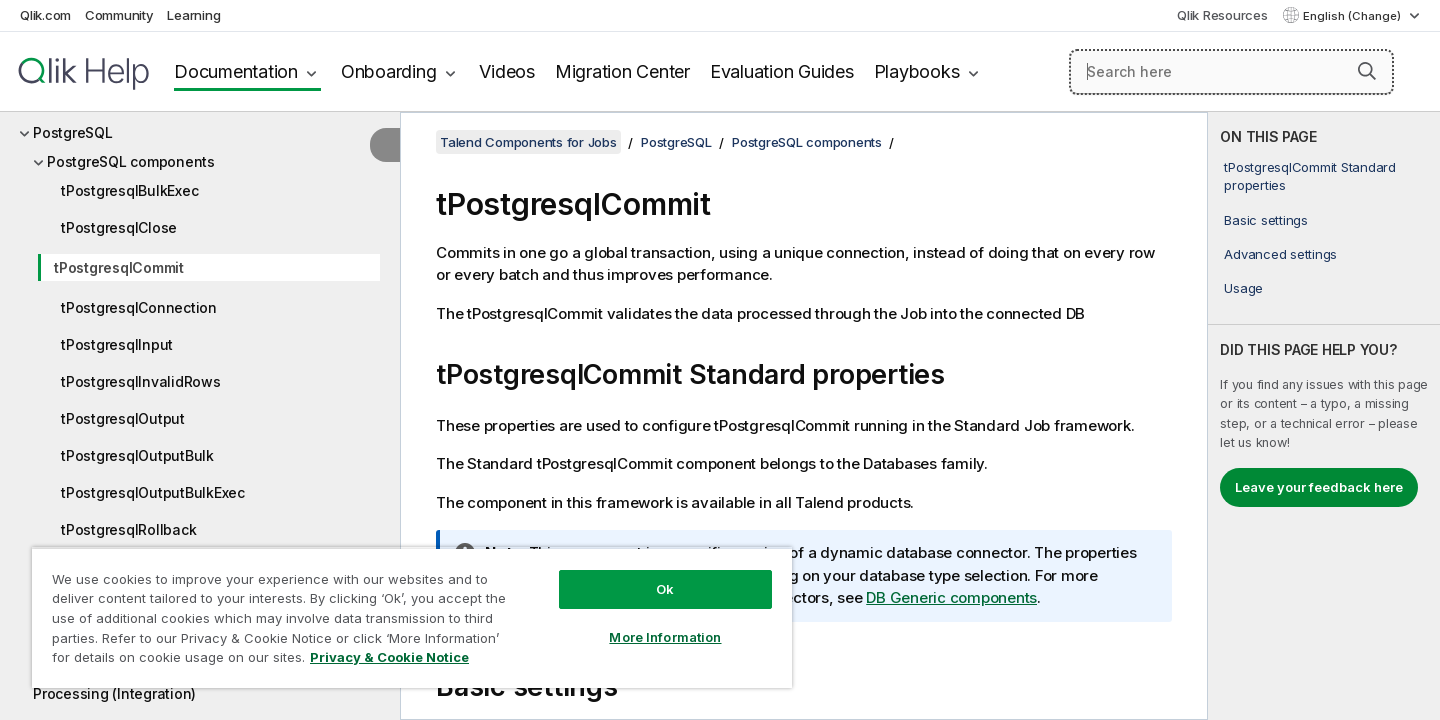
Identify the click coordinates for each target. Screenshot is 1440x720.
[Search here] (1231, 72)
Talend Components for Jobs (528, 142)
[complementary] (1324, 416)
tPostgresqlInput (117, 344)
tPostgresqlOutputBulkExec (153, 492)
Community (119, 15)
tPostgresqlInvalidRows (141, 381)
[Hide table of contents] (385, 145)
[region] (412, 617)
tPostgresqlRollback (128, 529)
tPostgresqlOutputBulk (137, 455)
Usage (1243, 288)
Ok (665, 589)
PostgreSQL (73, 132)
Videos (507, 71)
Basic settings (1266, 220)
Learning (193, 15)
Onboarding (389, 71)
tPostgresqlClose (119, 227)
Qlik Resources (1222, 15)
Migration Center (622, 71)
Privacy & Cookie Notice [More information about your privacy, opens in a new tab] (389, 657)
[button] (1367, 71)
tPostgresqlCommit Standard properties (1310, 176)
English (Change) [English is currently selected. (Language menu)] (1353, 16)
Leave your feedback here (1319, 487)
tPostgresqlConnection (139, 307)
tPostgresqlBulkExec (129, 190)
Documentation (236, 71)
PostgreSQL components (131, 161)
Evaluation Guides (782, 71)
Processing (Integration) (114, 693)
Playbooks (917, 71)
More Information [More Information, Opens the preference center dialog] (665, 637)
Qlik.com (45, 15)
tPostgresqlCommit (119, 267)
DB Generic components (951, 597)
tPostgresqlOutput (123, 418)
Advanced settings (1280, 254)
